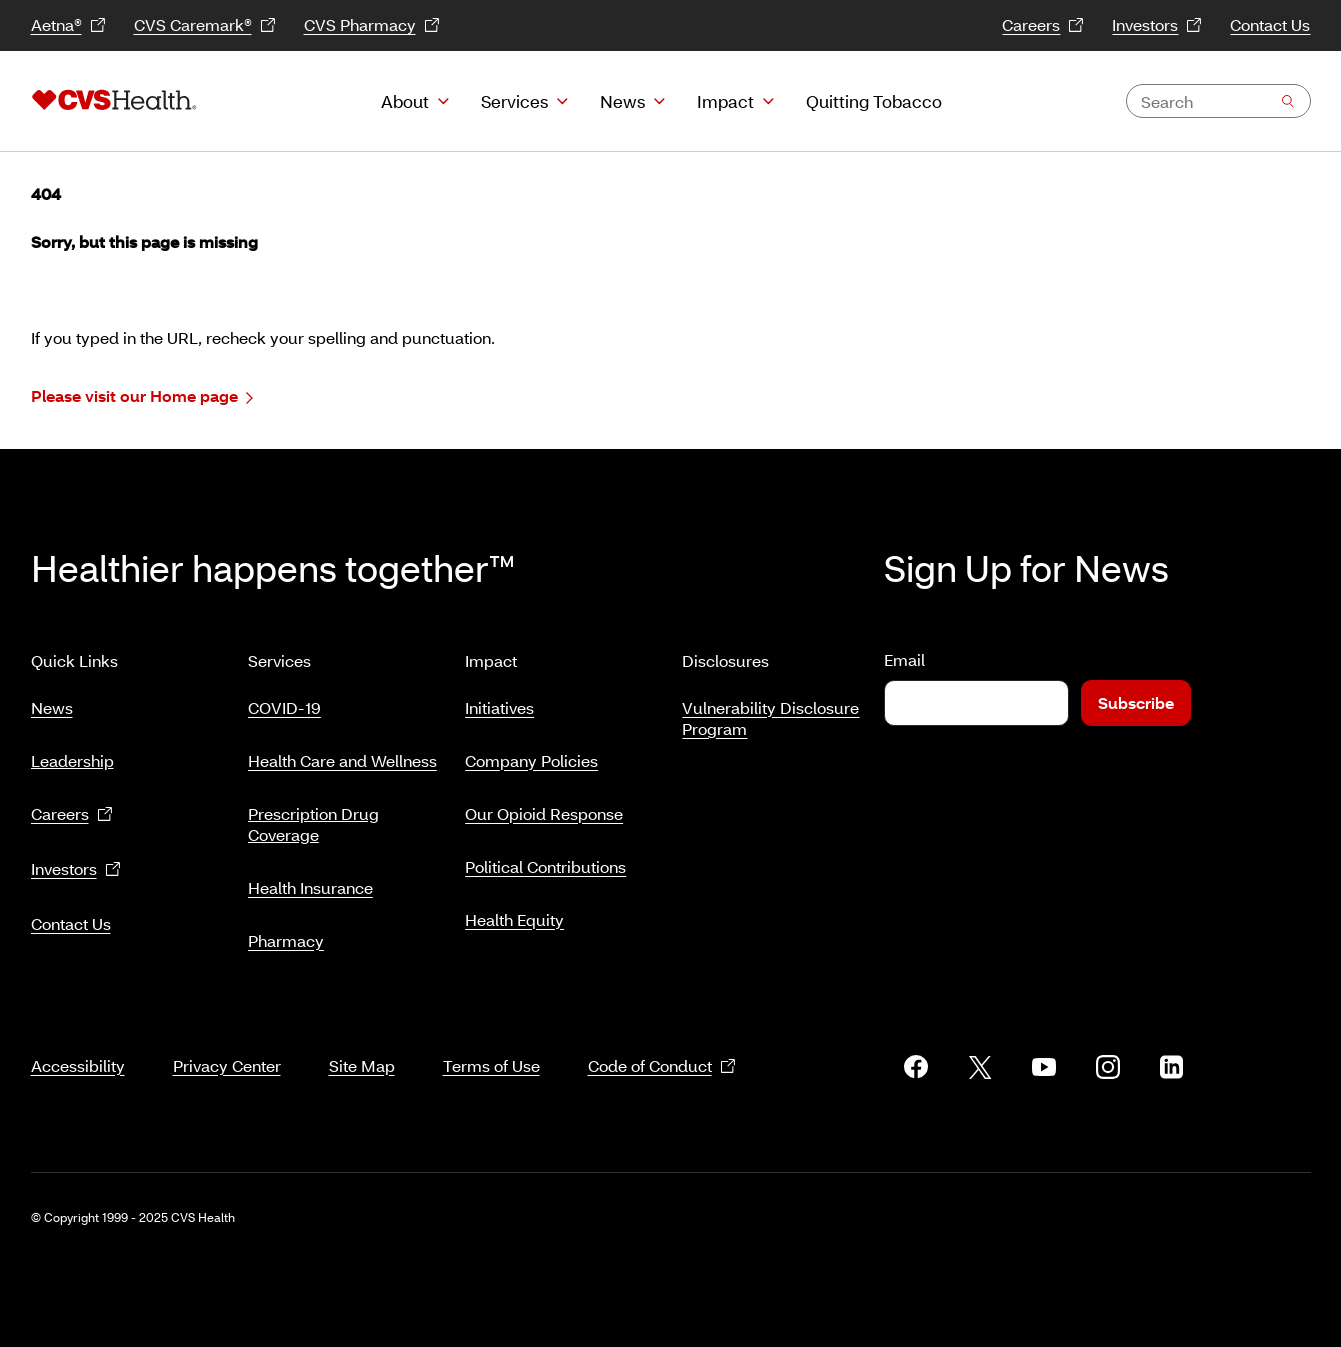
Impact (725, 101)
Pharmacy (286, 932)
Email (904, 659)
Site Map (362, 1041)
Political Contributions (545, 858)
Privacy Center (227, 1041)
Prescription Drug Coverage (313, 816)
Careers (1043, 25)
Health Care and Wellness (342, 752)
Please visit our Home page (142, 396)
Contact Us (1270, 24)
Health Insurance (310, 879)
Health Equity (514, 911)
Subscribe (1136, 702)
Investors (1157, 25)
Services (514, 101)
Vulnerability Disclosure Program (770, 710)
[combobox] (1218, 101)
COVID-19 (284, 699)
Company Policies (531, 752)
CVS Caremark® (205, 25)
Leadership (72, 752)
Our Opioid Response (544, 805)
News (622, 101)
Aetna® (68, 25)
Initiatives (499, 699)
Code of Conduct (662, 1042)
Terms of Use (491, 1041)
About (405, 101)
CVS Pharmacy (372, 25)
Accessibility (78, 1041)
